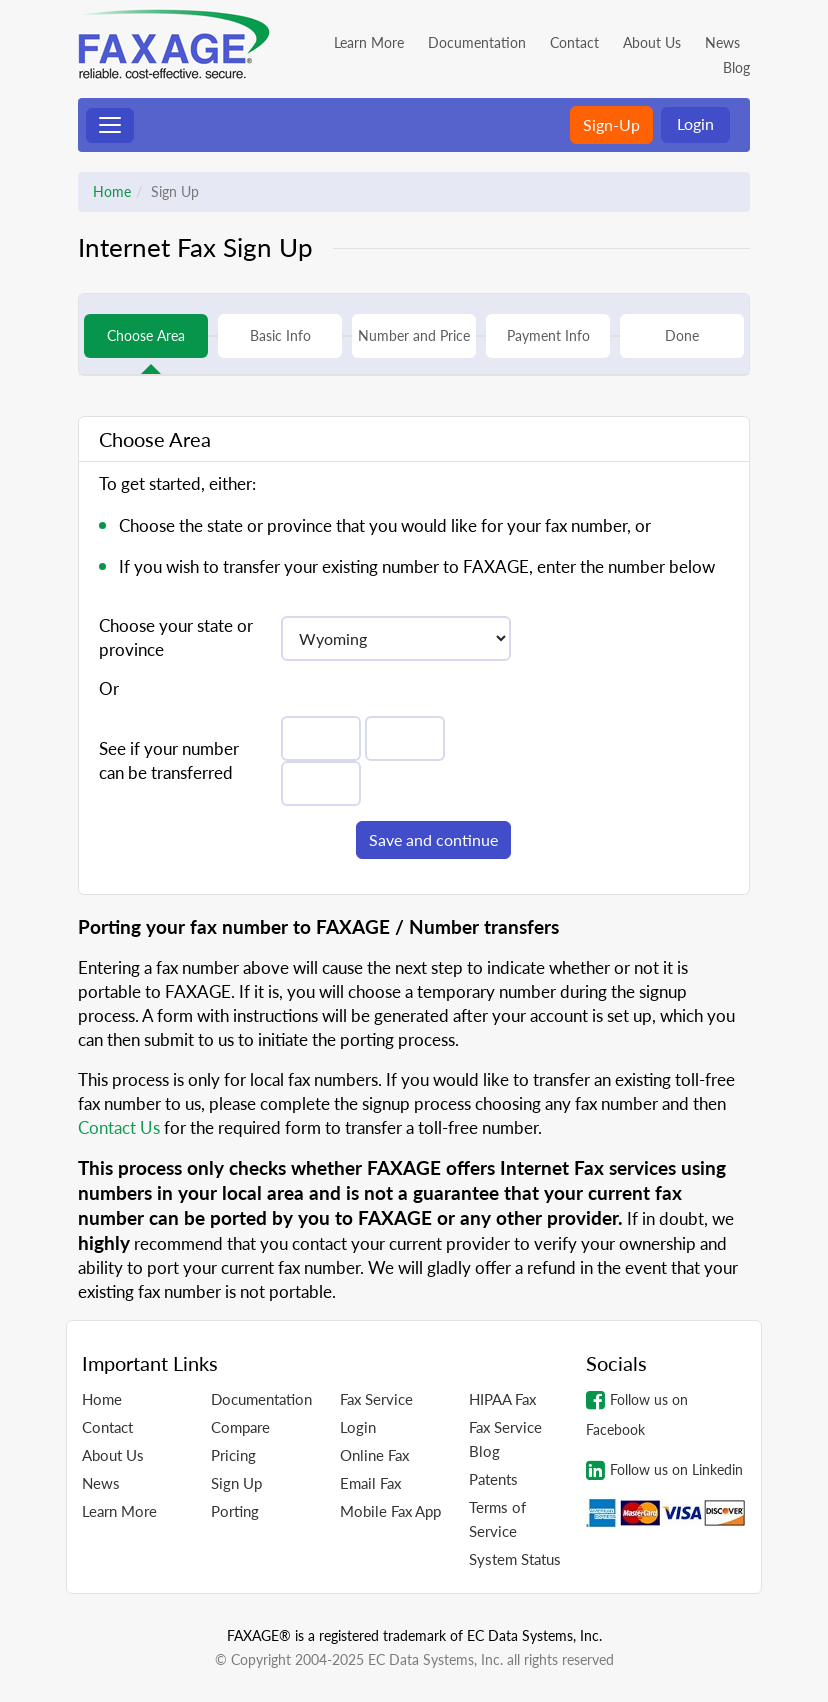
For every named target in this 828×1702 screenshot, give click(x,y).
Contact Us (119, 1127)
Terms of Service (497, 1519)
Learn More (369, 42)
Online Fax (374, 1455)
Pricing (233, 1455)
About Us (652, 42)
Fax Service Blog (505, 1439)
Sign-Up (611, 124)
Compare (240, 1427)
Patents (493, 1479)
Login (695, 123)
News (722, 42)
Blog (736, 67)
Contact (574, 42)
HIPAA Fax (502, 1399)
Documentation (477, 42)
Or (109, 688)
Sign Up (236, 1483)
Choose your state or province (176, 637)
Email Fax (370, 1483)
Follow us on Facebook (637, 1413)
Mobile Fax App (390, 1511)
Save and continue (433, 839)
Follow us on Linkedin (664, 1470)
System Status (515, 1559)
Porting (235, 1511)
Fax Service (376, 1399)
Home (112, 191)
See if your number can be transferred (169, 760)
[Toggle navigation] (110, 125)
